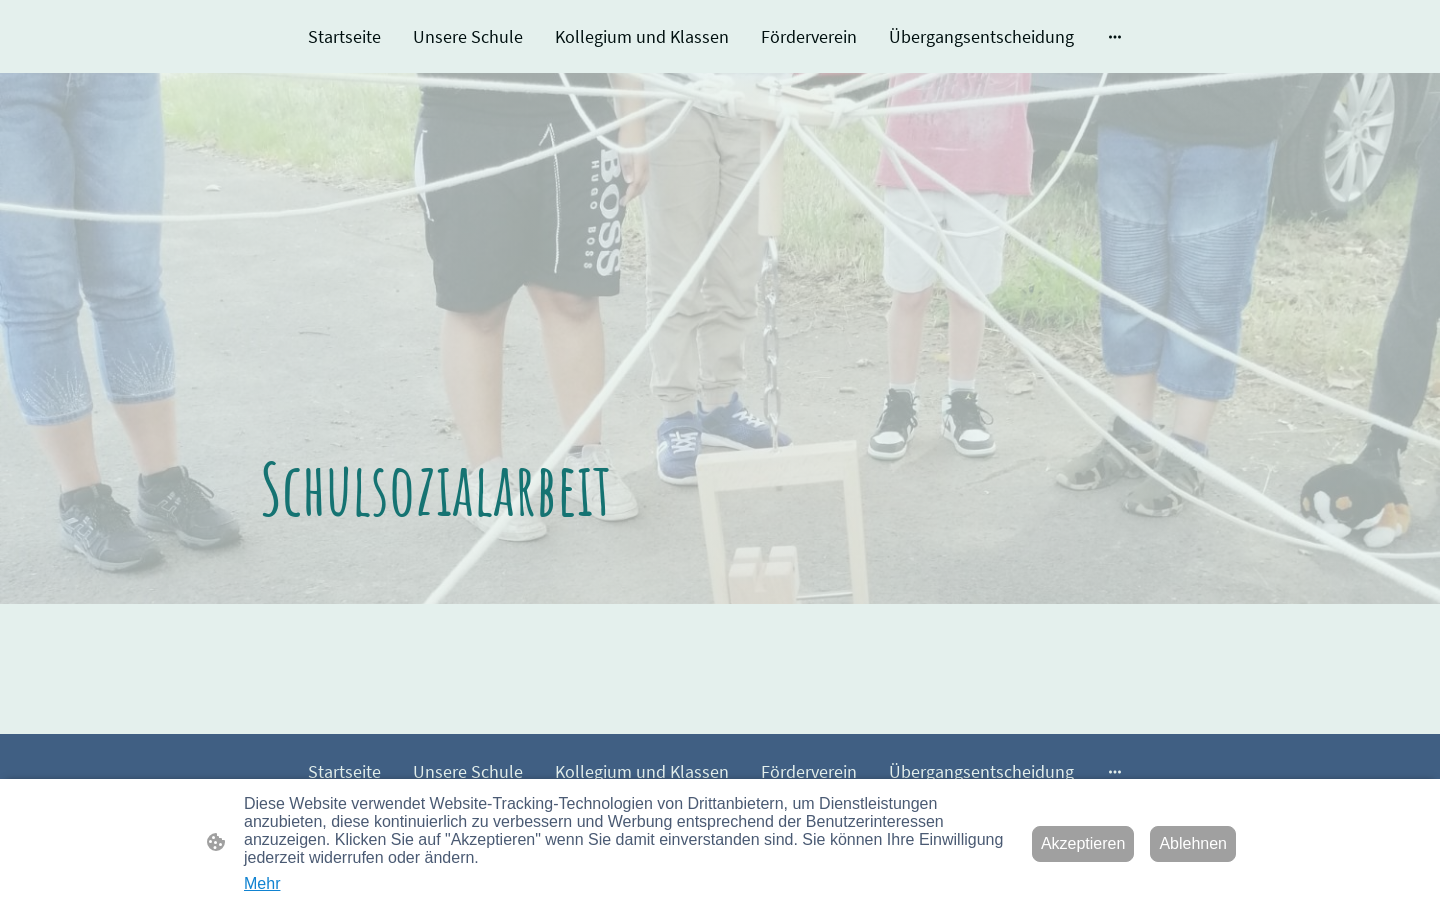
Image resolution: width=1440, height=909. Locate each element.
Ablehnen (1193, 843)
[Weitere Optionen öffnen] (1115, 36)
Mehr (262, 883)
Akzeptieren (1083, 843)
